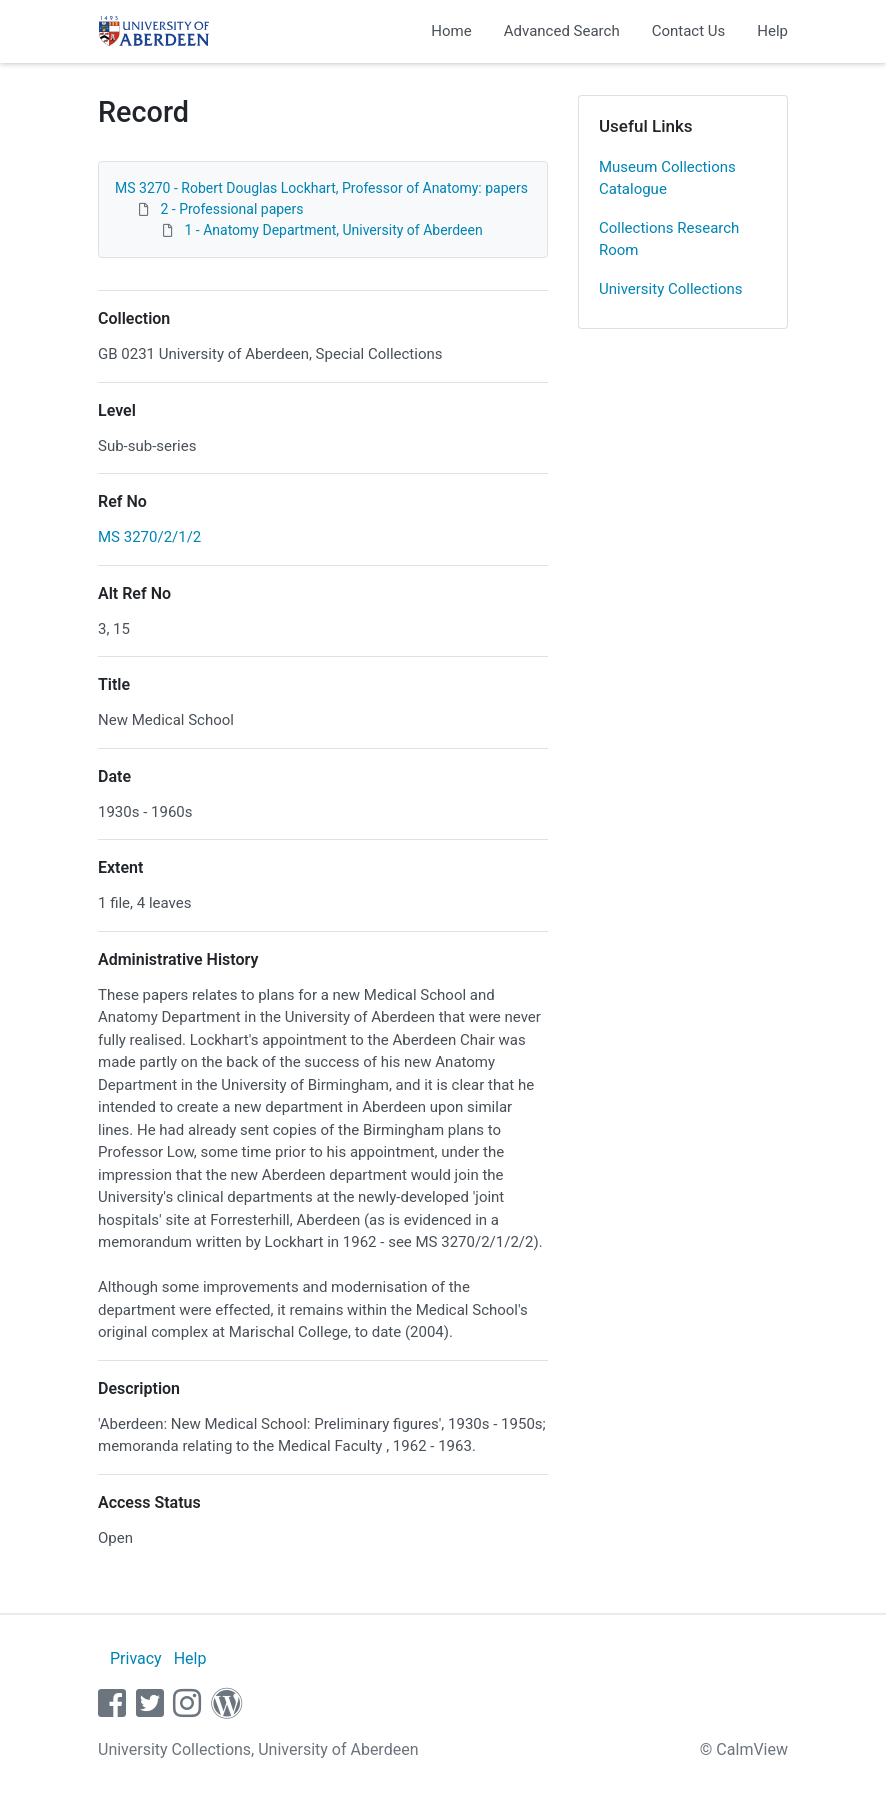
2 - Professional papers (231, 209)
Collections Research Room (669, 239)
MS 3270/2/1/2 (149, 537)
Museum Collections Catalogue (667, 178)
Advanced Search (562, 31)
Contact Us (689, 31)
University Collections (671, 289)
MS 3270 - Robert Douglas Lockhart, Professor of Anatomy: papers (321, 188)
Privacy (136, 1658)
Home (451, 31)
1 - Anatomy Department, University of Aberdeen (333, 230)
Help (772, 31)
